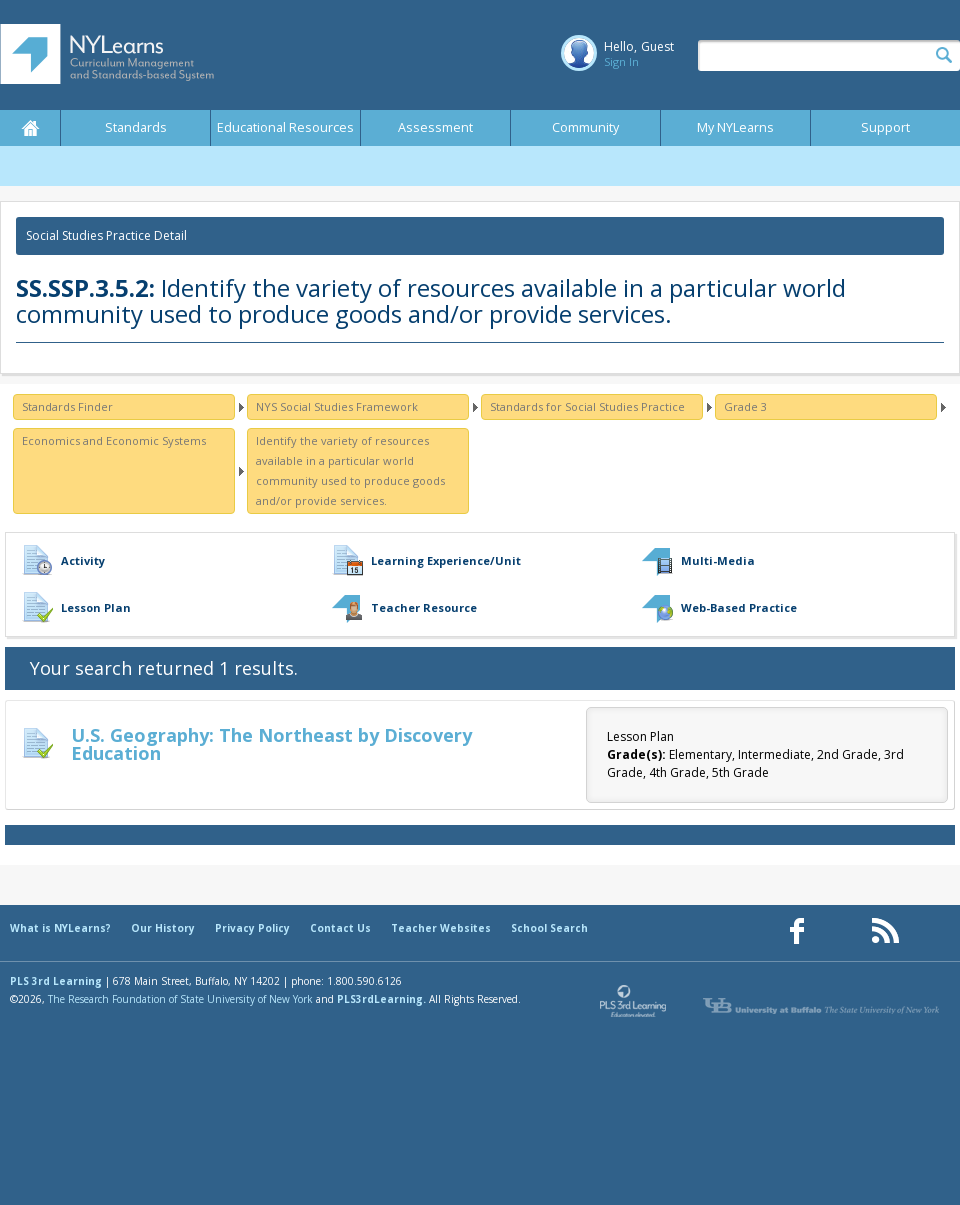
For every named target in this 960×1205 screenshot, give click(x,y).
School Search (549, 928)
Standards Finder (67, 406)
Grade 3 (745, 406)
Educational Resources (285, 127)
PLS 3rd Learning (56, 981)
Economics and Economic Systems (114, 440)
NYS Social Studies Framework (337, 406)
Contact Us (340, 928)
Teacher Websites (441, 928)
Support (885, 127)
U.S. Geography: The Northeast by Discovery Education (271, 744)
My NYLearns (735, 127)
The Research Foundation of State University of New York (180, 999)
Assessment (435, 127)
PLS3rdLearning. (381, 999)
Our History (163, 928)
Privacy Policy (252, 928)
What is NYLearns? (60, 928)
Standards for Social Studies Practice (587, 406)
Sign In (621, 61)
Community (585, 127)
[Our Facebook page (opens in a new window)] (797, 931)
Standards (136, 127)
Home (30, 128)
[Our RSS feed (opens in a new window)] (885, 931)
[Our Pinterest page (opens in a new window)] (841, 931)
